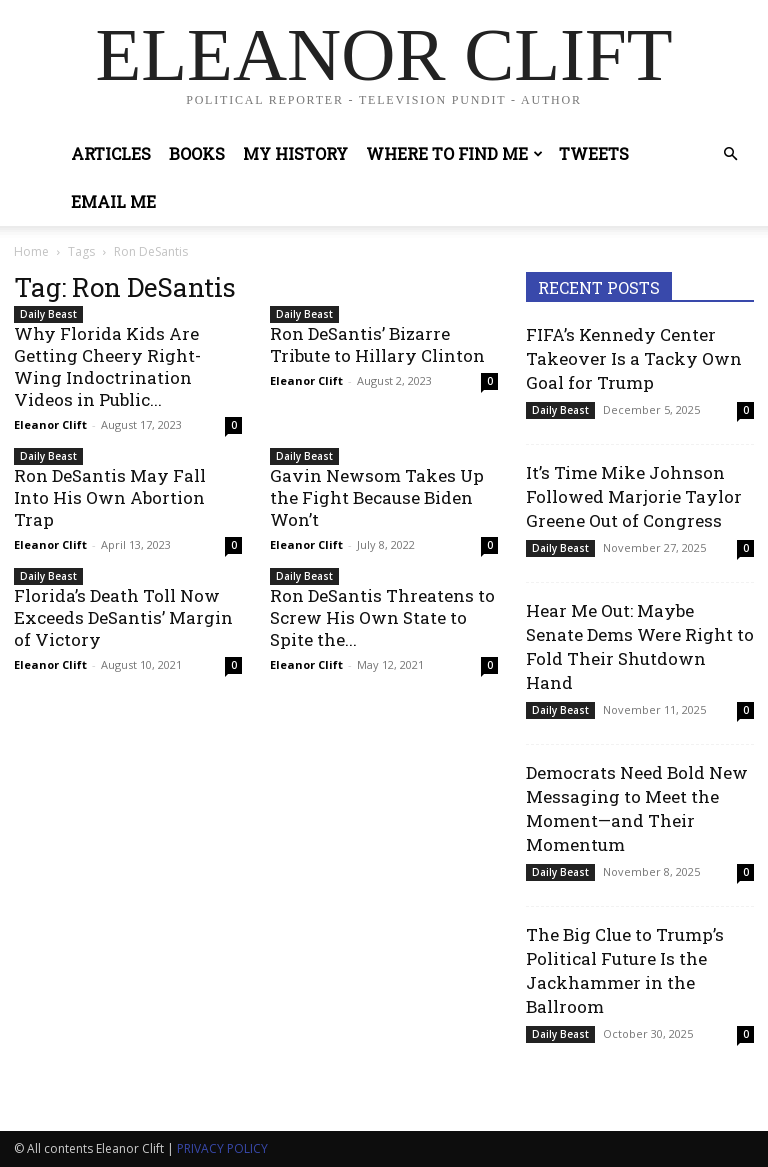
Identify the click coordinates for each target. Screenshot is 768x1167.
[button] (730, 154)
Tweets (594, 153)
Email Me (113, 201)
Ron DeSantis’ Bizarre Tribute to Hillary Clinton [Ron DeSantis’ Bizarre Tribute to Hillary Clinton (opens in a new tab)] (377, 344)
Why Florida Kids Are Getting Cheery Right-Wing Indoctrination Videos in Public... (107, 366)
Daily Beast (48, 314)
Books (197, 153)
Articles (111, 153)
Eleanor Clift (50, 424)
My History (295, 153)
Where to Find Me (454, 153)
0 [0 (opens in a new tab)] (490, 381)
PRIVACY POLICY (222, 1148)
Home (31, 251)
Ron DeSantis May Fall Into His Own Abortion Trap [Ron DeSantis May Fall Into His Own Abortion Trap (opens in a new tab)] (110, 497)
